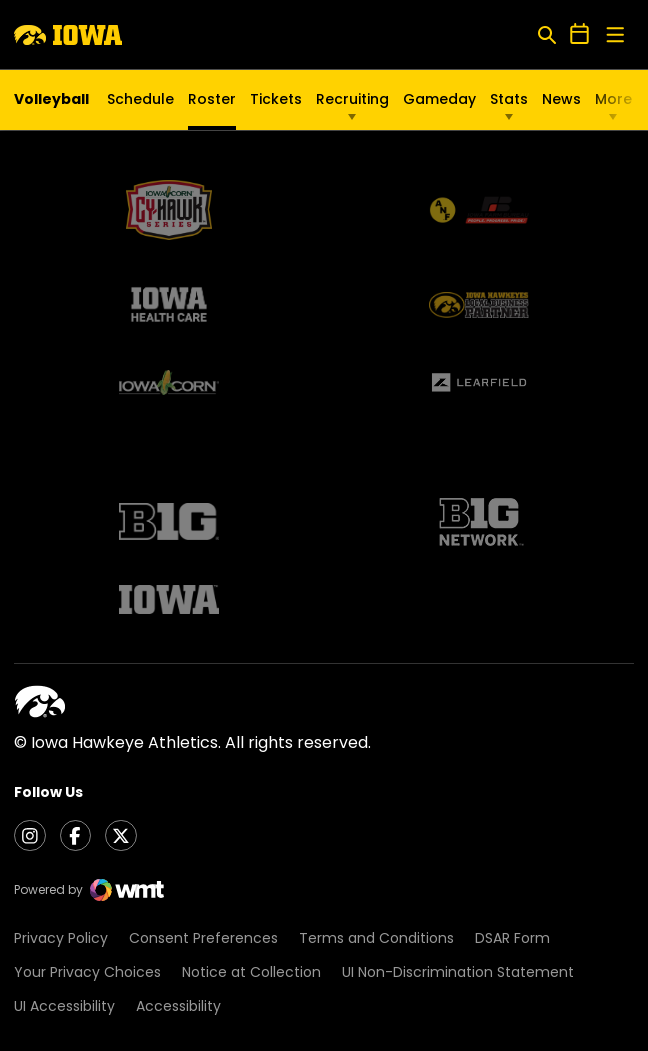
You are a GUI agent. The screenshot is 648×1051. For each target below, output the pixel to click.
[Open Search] (546, 34)
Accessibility (178, 1006)
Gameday (439, 99)
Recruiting (352, 99)
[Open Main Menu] (615, 35)
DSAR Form (512, 938)
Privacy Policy (61, 938)
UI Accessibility (64, 1006)
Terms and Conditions (376, 938)
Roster (212, 99)
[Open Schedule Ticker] (580, 35)
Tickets (276, 103)
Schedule (140, 99)
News (561, 99)
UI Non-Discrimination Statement (458, 972)
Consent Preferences (203, 938)
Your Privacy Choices (87, 972)
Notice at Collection (251, 972)
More (613, 99)
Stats (509, 99)
